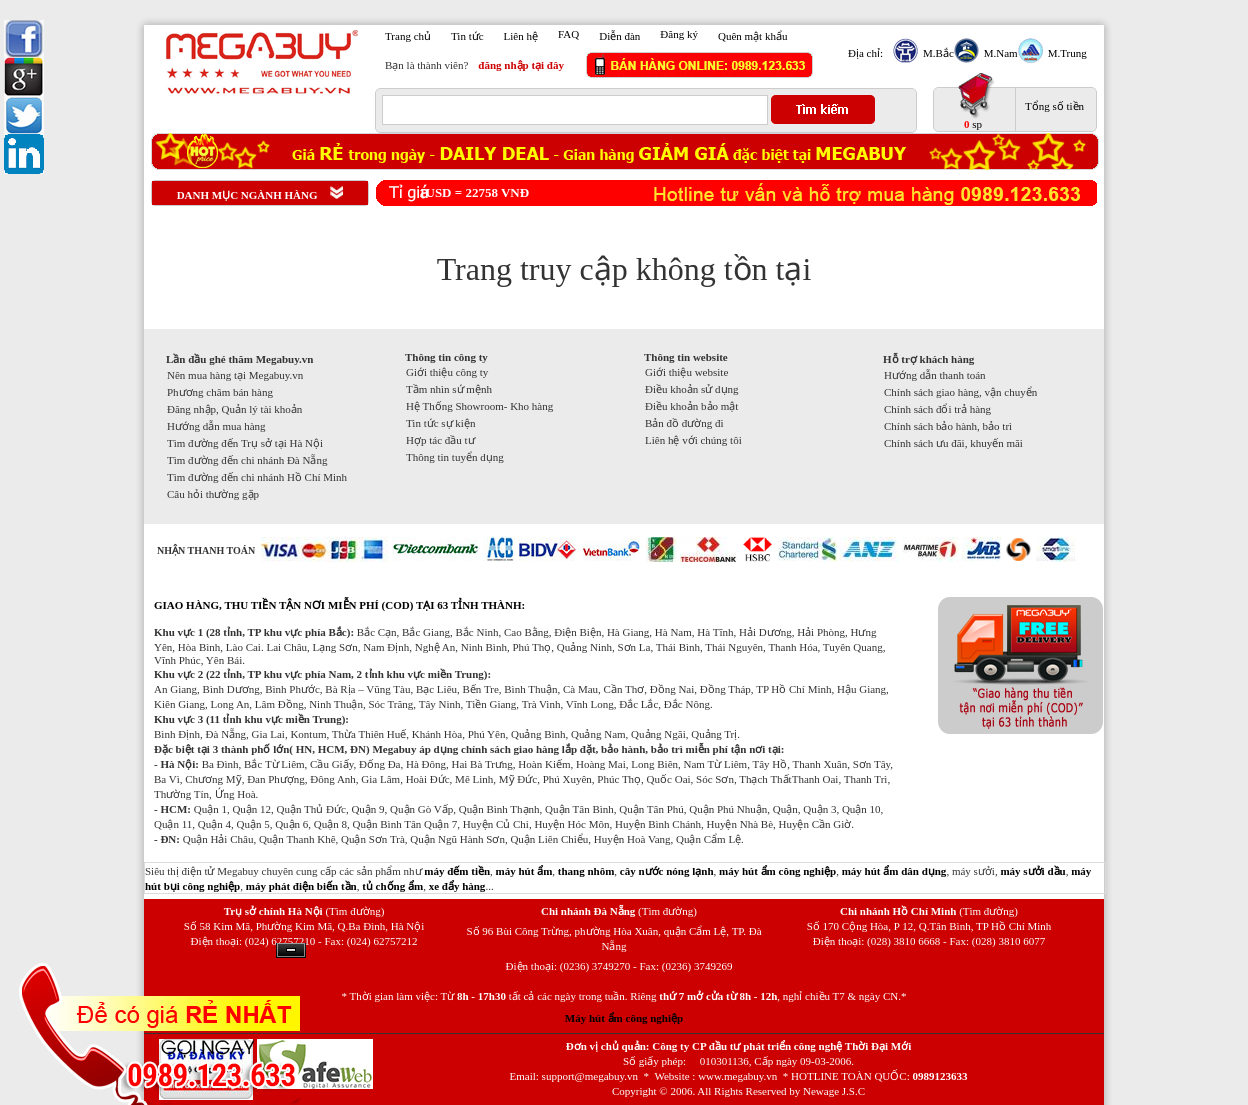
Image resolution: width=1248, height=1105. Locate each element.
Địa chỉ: (865, 53)
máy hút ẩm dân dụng (894, 871)
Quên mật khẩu (752, 36)
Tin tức (467, 36)
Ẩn (291, 950)
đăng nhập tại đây (521, 65)
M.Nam (998, 53)
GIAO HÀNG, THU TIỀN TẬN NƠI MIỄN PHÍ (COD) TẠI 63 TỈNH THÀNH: (339, 605)
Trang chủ (408, 36)
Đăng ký (679, 34)
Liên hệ (521, 36)
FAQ (568, 34)
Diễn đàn (619, 36)
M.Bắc (936, 53)
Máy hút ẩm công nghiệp (624, 1018)
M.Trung (1065, 53)
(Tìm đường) (354, 911)
